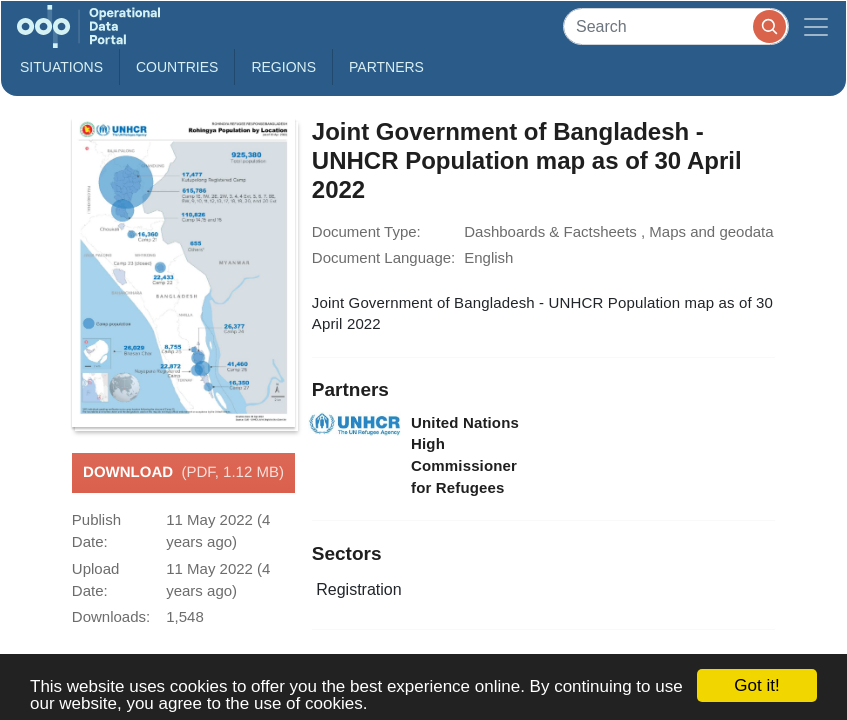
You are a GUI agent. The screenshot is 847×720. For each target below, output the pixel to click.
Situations (61, 67)
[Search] (676, 26)
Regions (283, 67)
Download (183, 473)
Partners (386, 67)
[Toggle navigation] (816, 26)
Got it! (756, 685)
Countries (177, 67)
